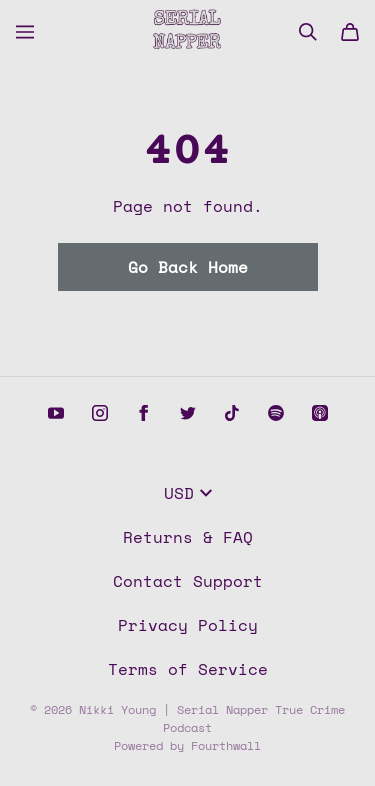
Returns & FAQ (188, 537)
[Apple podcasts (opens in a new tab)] (320, 413)
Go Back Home (188, 267)
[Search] (308, 32)
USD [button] (188, 493)
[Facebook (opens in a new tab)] (144, 413)
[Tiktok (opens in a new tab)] (232, 413)
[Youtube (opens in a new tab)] (56, 413)
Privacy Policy (188, 625)
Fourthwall (226, 745)
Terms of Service (188, 669)
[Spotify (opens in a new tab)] (276, 413)
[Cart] (350, 32)
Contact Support (188, 581)
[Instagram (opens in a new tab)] (100, 413)
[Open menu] (25, 32)
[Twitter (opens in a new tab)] (188, 413)
